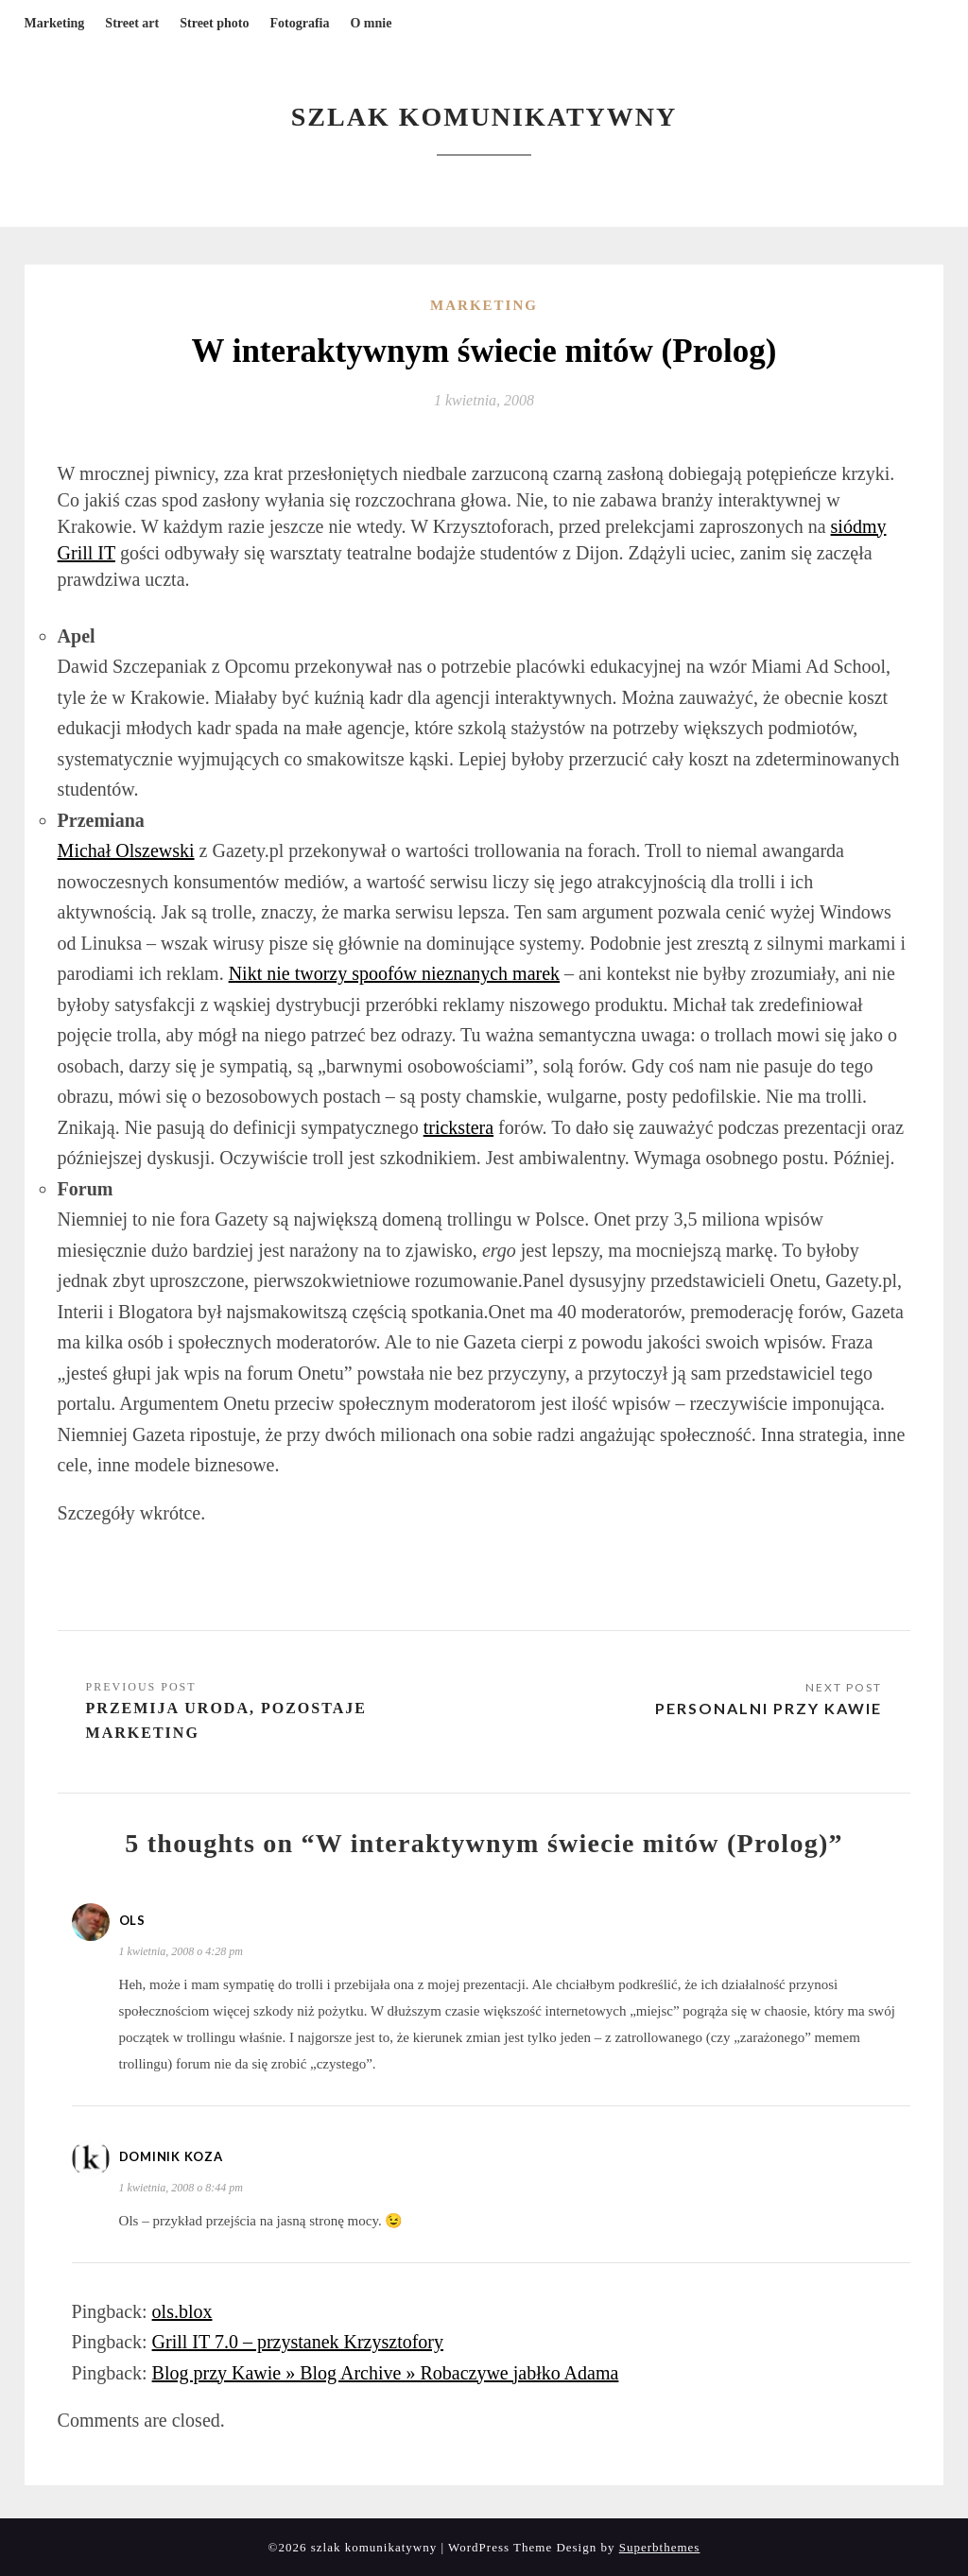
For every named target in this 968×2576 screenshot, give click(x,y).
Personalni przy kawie (768, 1708)
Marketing (55, 23)
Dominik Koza (171, 2156)
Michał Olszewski (126, 850)
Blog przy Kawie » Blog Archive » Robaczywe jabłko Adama (385, 2372)
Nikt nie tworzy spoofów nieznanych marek (394, 973)
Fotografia (299, 23)
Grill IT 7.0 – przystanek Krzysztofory (297, 2341)
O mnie (370, 23)
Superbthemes (659, 2547)
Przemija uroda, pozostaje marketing (226, 1720)
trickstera (458, 1127)
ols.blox (182, 2311)
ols (132, 1920)
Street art (132, 23)
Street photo (214, 23)
